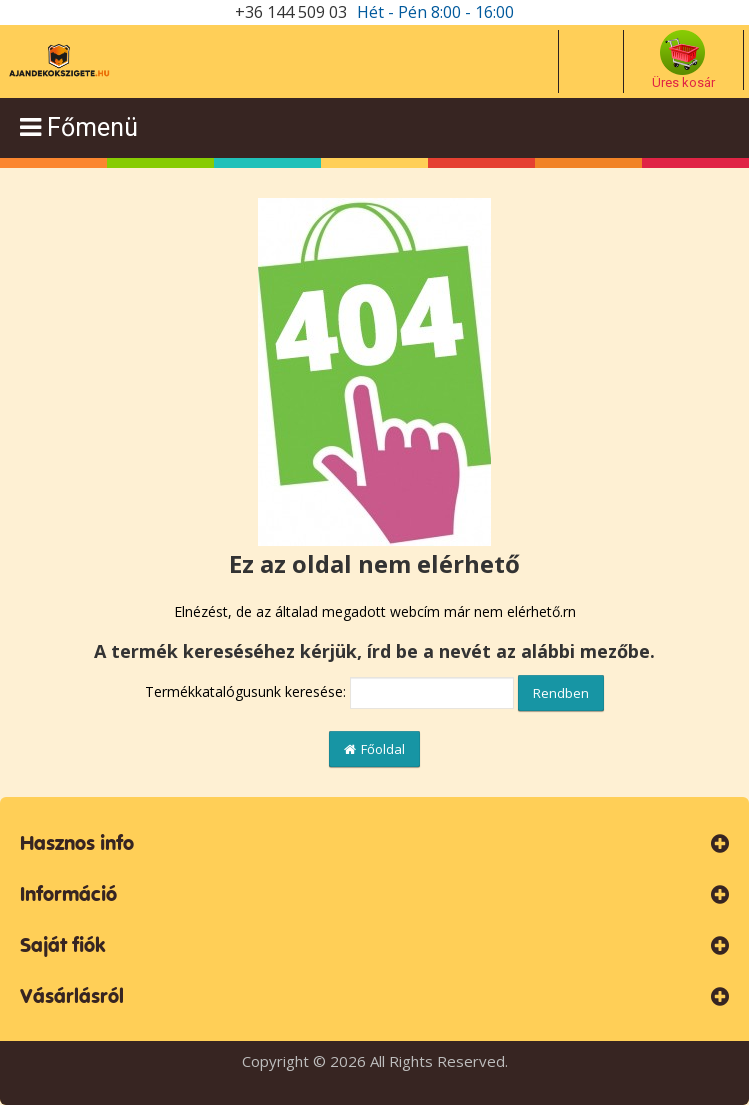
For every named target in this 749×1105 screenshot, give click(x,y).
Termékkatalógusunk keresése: (245, 691)
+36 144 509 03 (291, 12)
